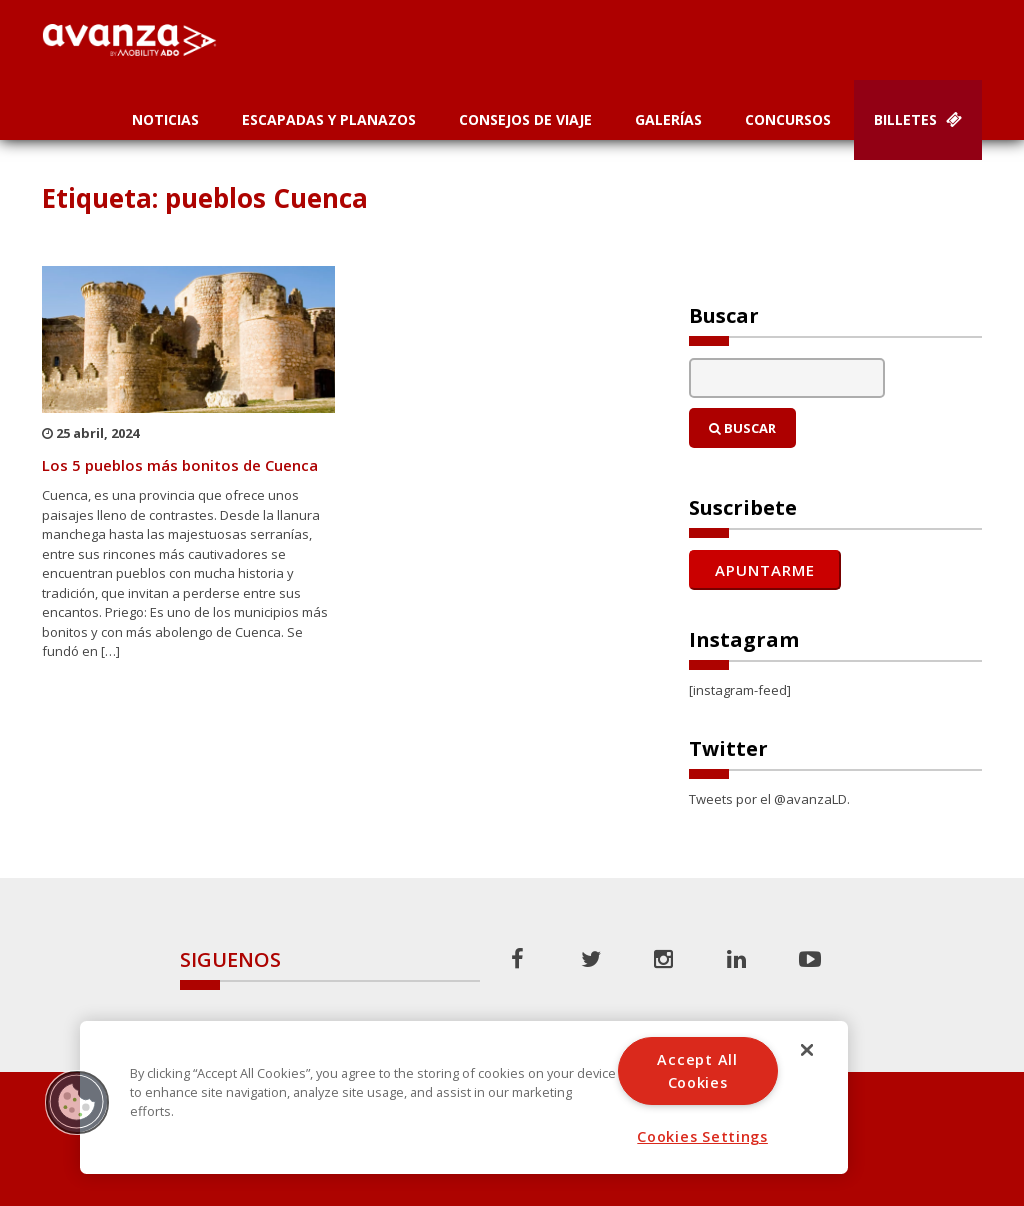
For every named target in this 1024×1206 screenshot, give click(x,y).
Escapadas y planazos (329, 119)
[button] (77, 1102)
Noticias (165, 119)
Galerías (668, 119)
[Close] (807, 1050)
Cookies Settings (702, 1136)
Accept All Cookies (697, 1071)
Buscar (742, 428)
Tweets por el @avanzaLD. (769, 799)
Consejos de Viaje (525, 119)
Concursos (788, 119)
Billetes (918, 119)
